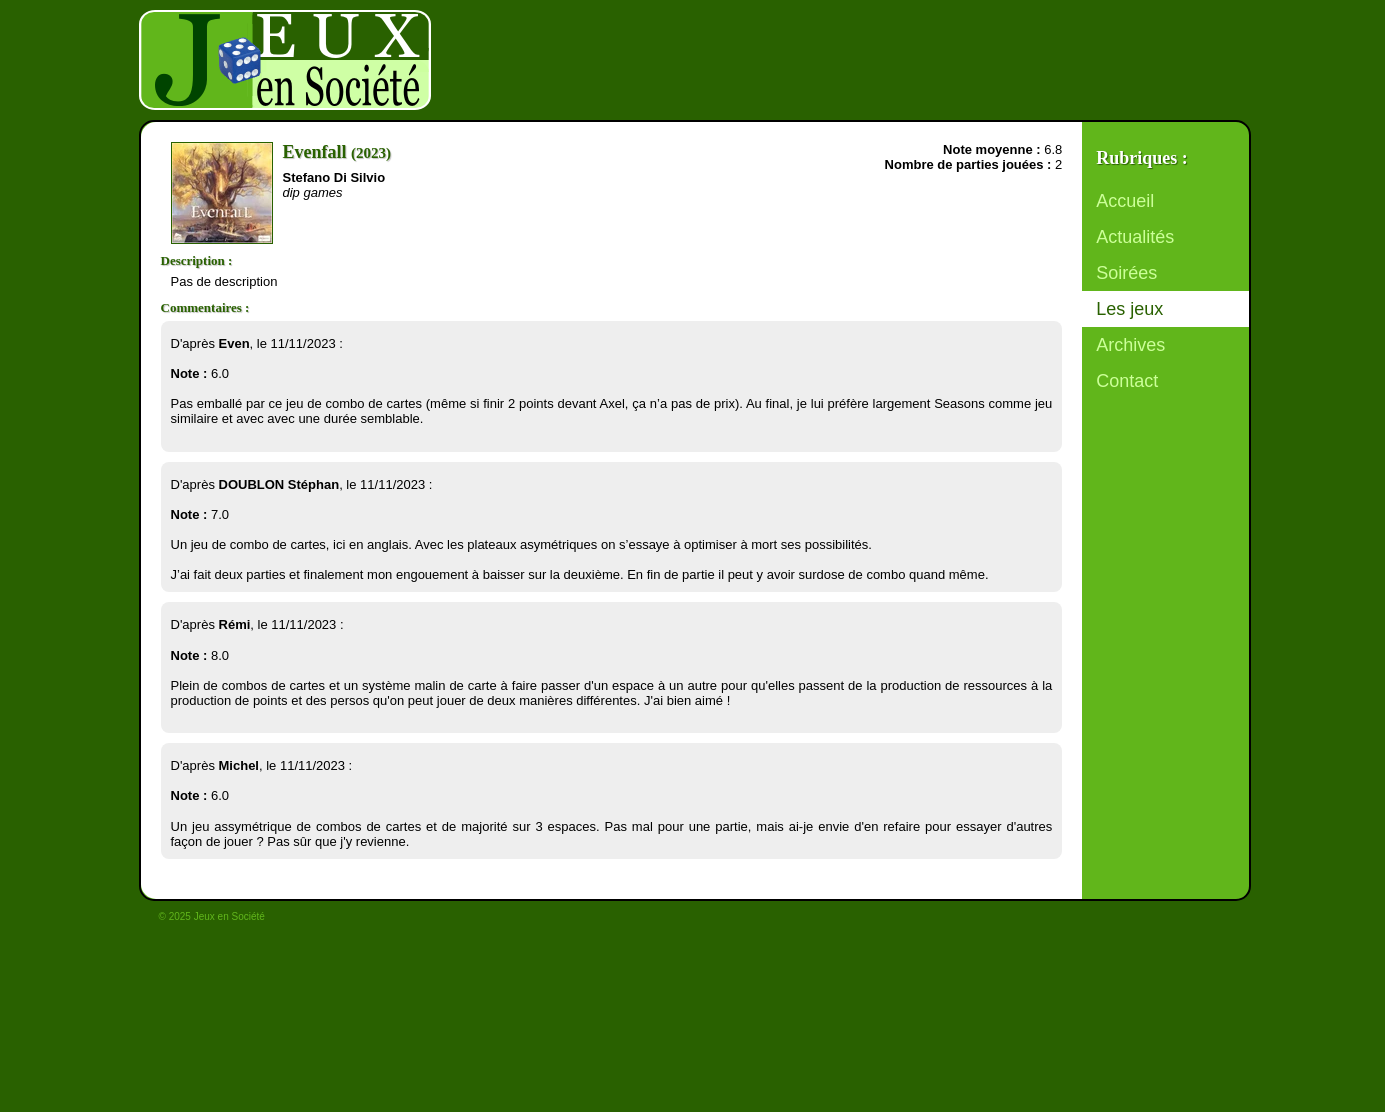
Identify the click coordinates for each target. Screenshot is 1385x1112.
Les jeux (1129, 309)
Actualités (1135, 237)
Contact (1127, 381)
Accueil (1125, 201)
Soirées (1126, 273)
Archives (1130, 345)
